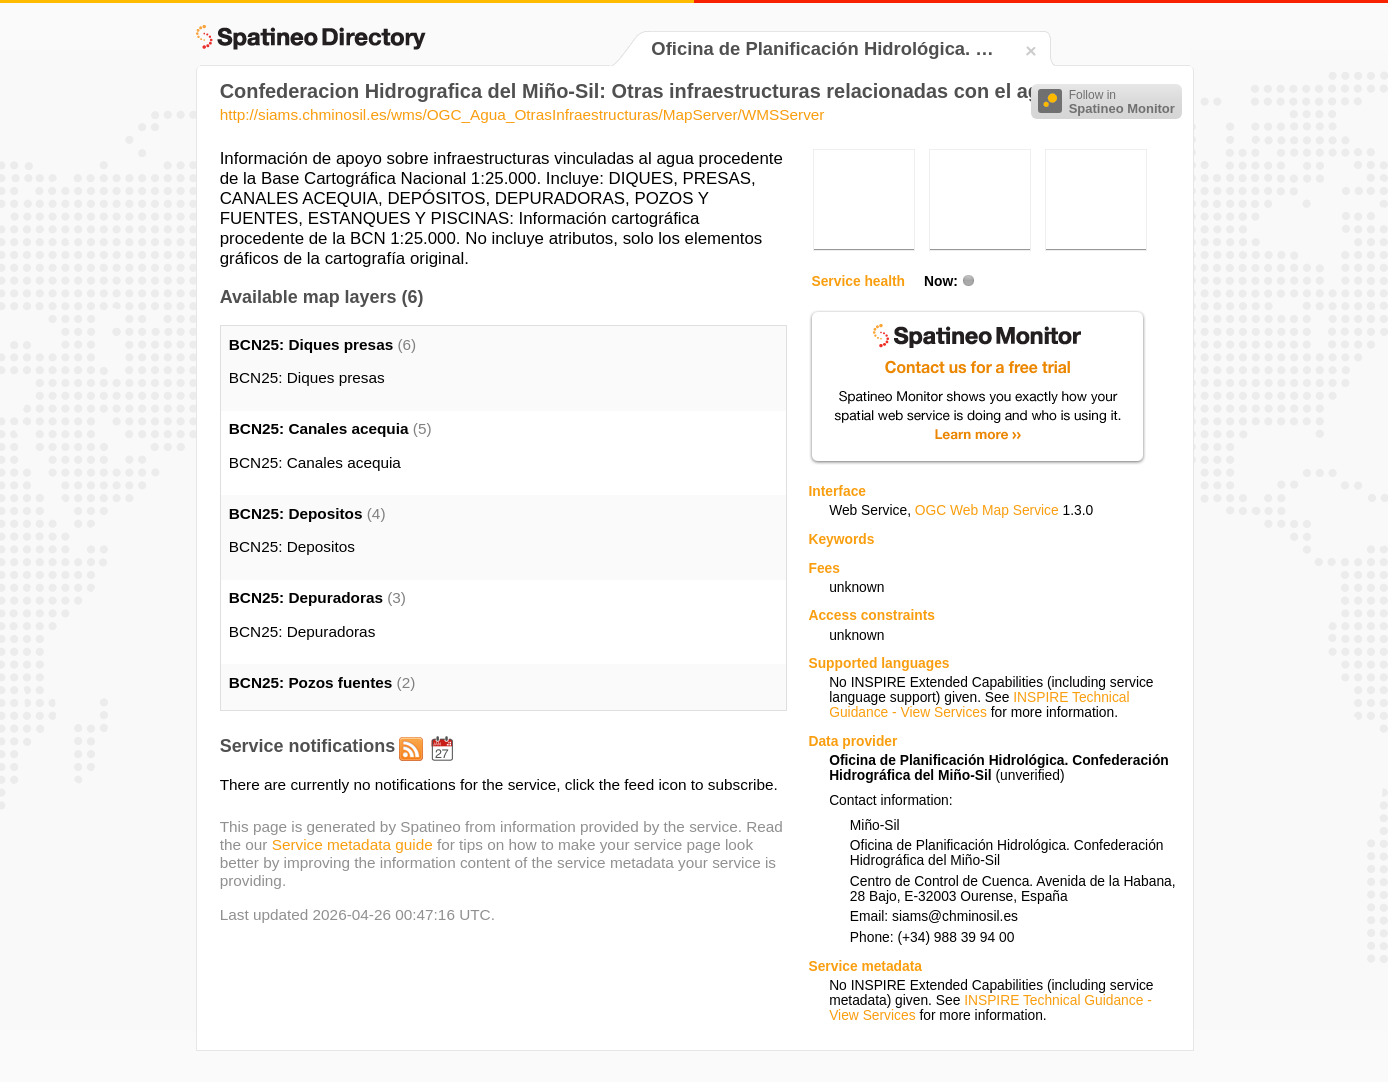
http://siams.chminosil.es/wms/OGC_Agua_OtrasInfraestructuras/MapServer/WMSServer (522, 114)
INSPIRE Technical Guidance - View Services (979, 705)
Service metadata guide (352, 844)
